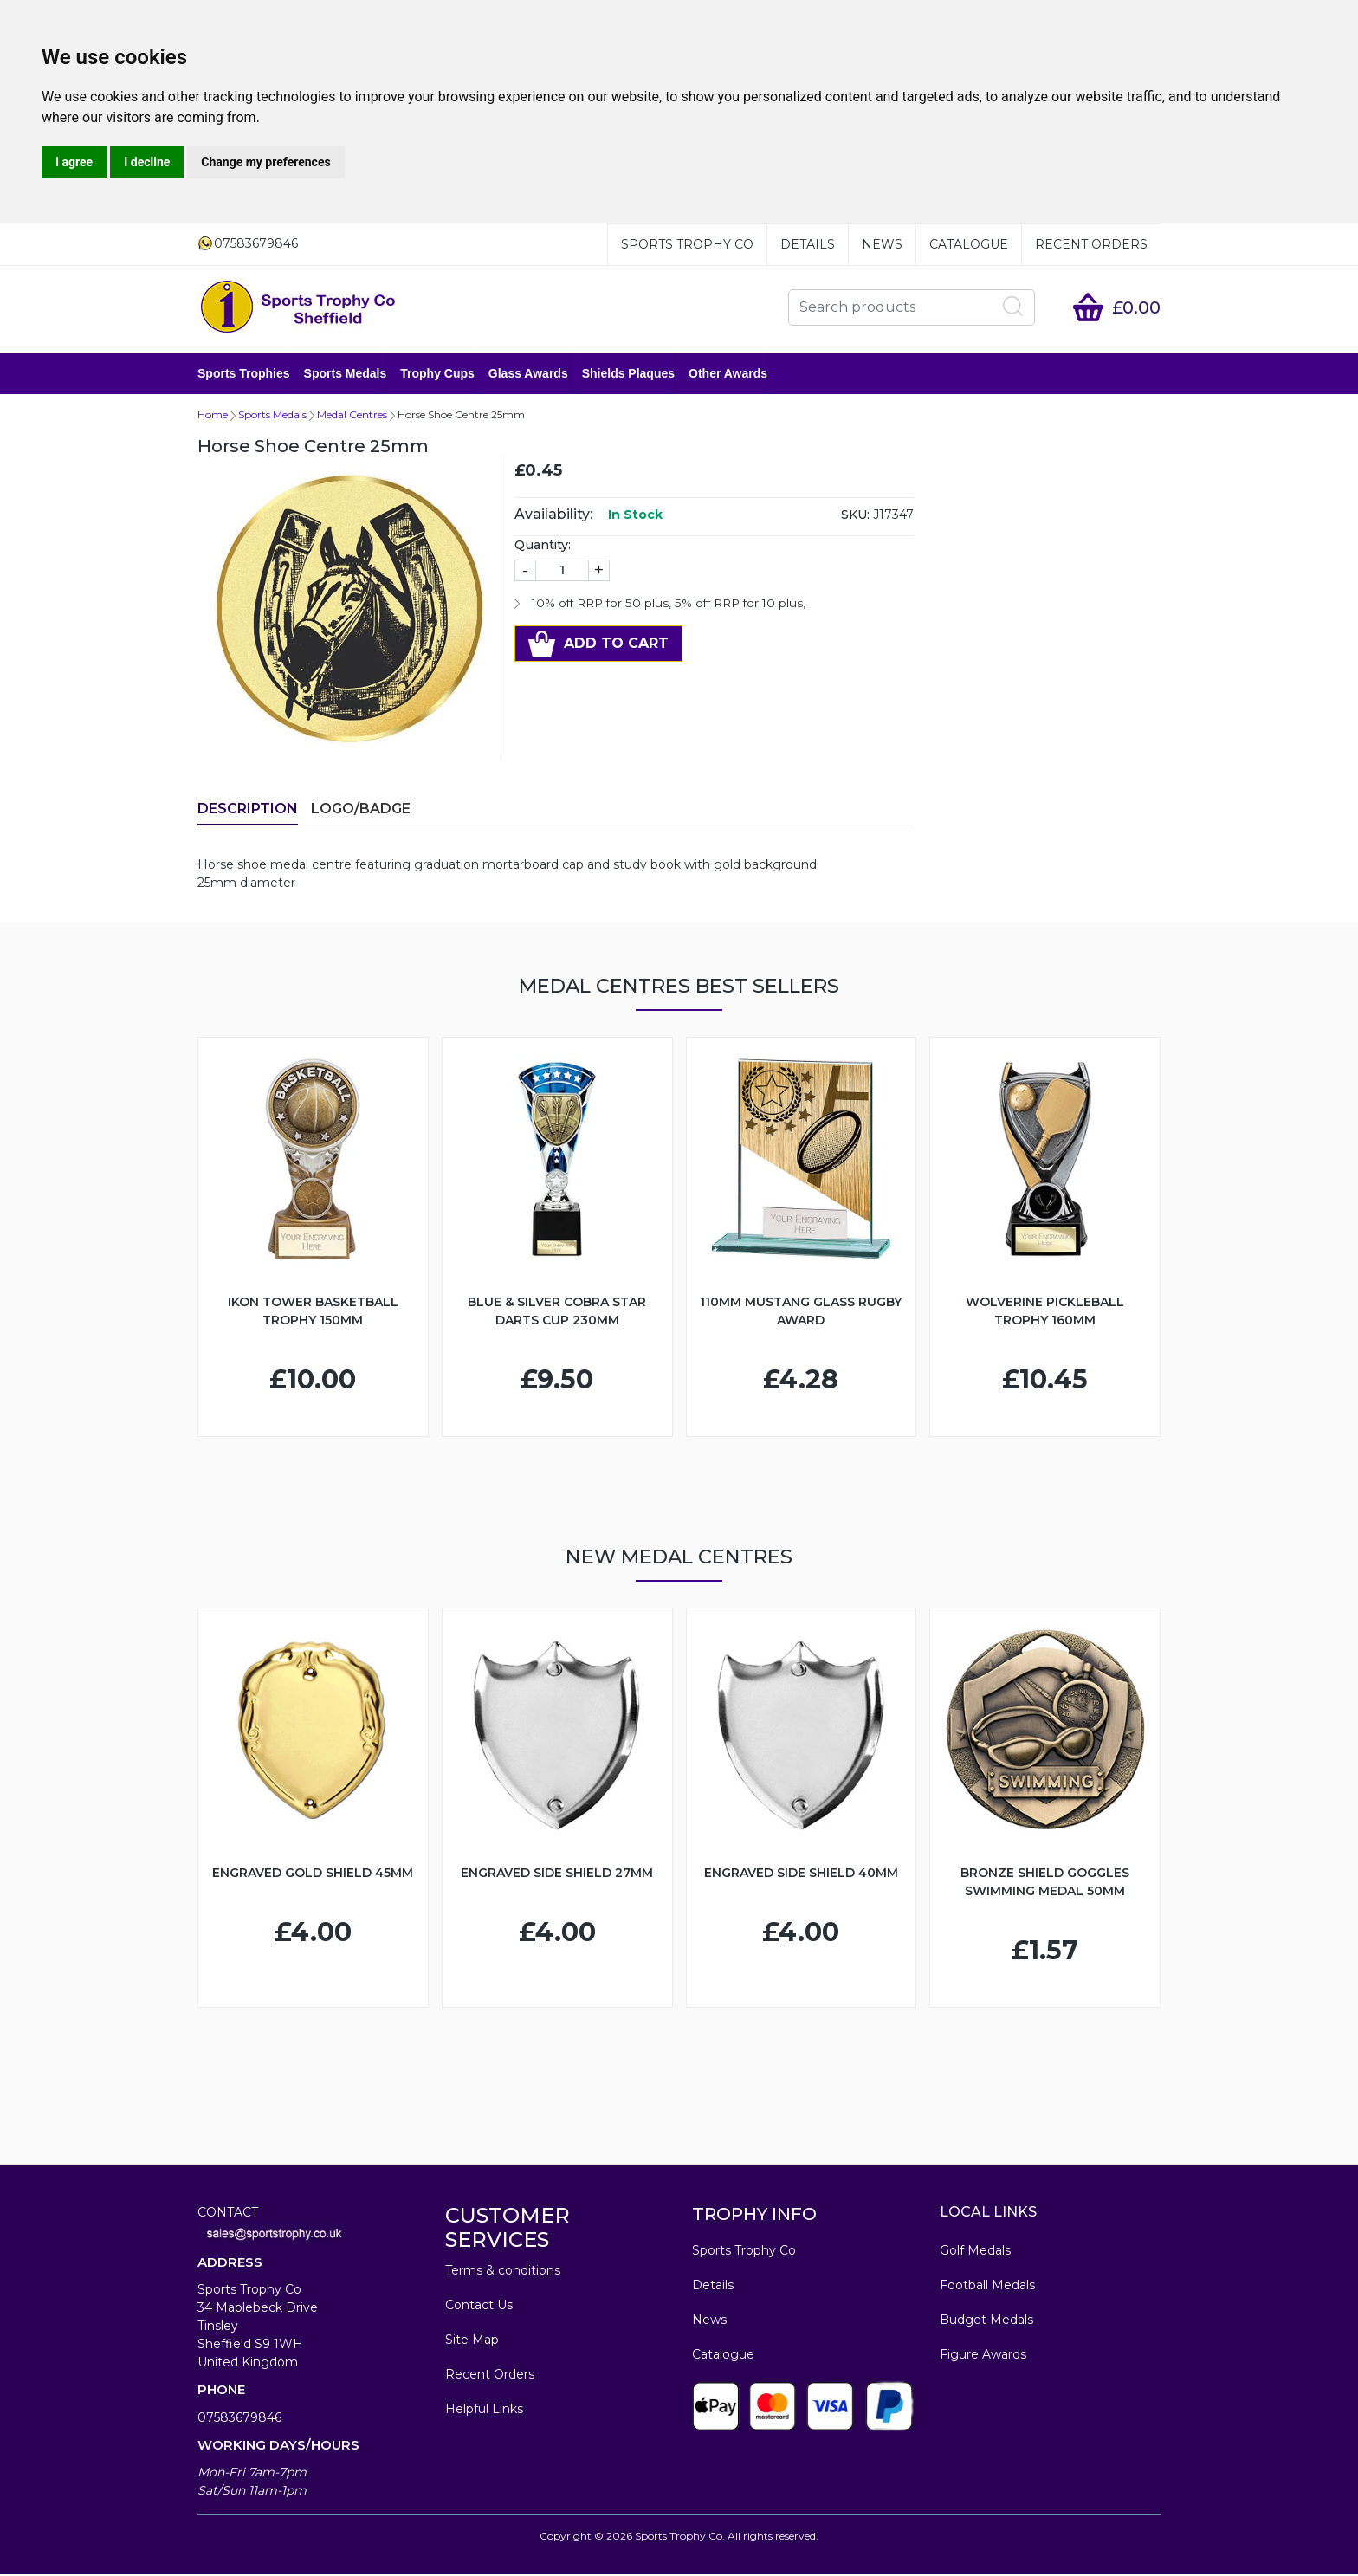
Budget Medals (986, 2321)
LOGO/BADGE (361, 810)
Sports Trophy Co (687, 244)
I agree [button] (74, 162)
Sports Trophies (243, 374)
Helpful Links (484, 2410)
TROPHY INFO (754, 2215)
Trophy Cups (437, 374)
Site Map (472, 2341)
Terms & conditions (502, 2272)
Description (247, 810)
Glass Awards (528, 374)
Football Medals (987, 2286)
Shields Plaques (628, 374)
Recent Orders (1091, 244)
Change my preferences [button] (265, 162)
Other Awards (728, 374)
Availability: (553, 516)
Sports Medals (345, 374)
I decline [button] (147, 162)
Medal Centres (352, 416)
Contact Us (479, 2306)
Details (807, 244)
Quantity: (542, 546)
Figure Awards (983, 2356)
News (882, 244)
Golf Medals (975, 2252)
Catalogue (968, 244)
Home (212, 416)
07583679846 (239, 2419)
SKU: (855, 516)
